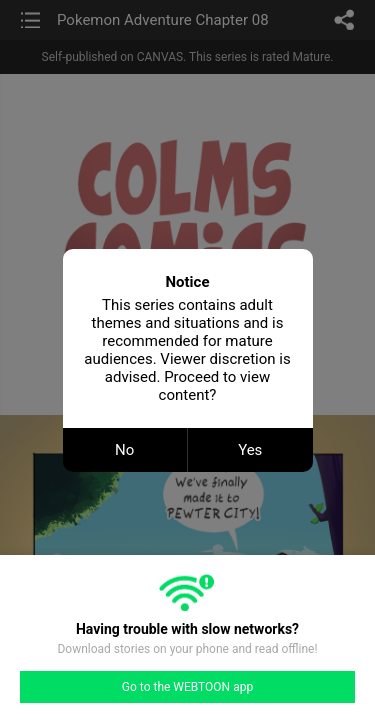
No (124, 450)
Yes (250, 450)
